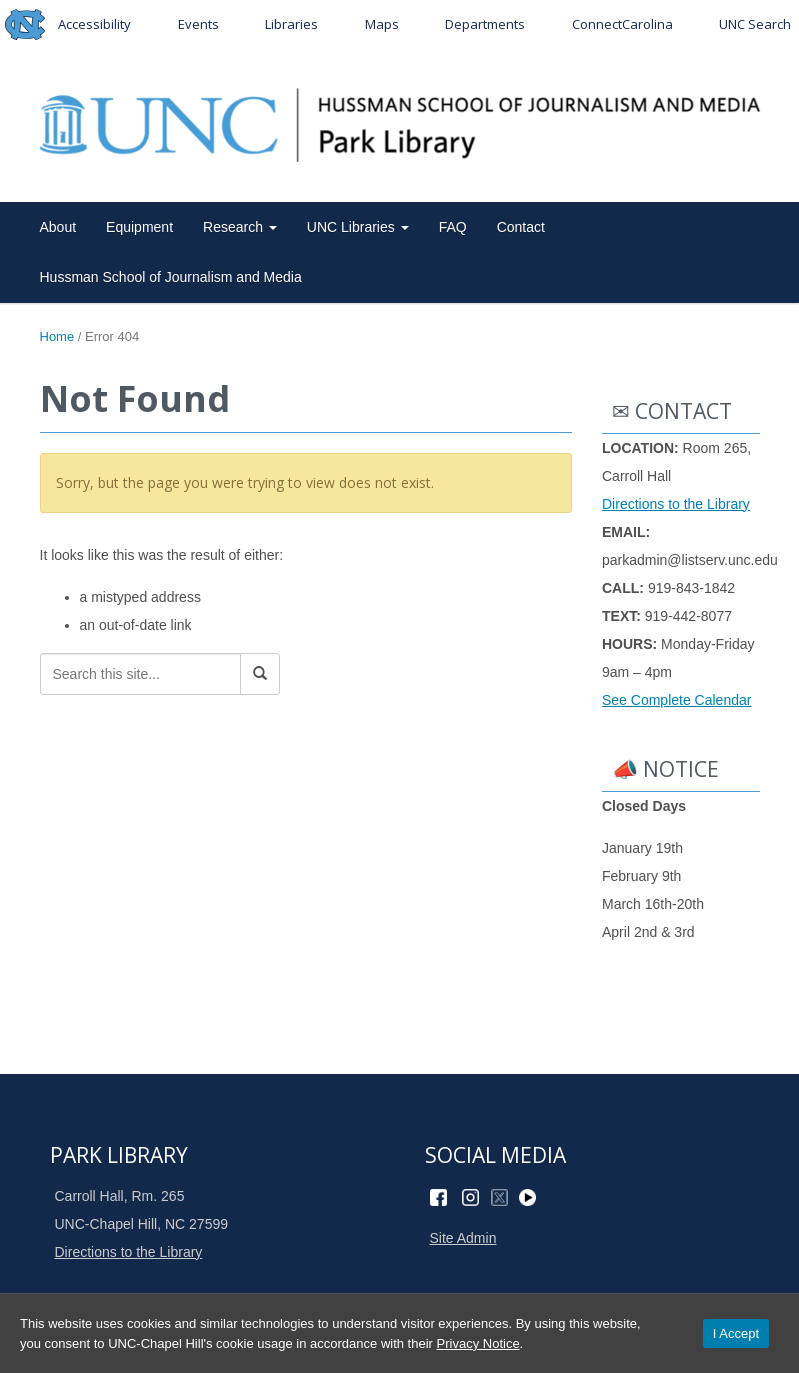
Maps (382, 24)
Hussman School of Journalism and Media (171, 277)
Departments (485, 24)
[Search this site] (140, 674)
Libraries (291, 24)
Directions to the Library (676, 504)
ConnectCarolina (622, 24)
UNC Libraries (358, 227)
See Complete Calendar (676, 700)
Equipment (139, 227)
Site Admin (463, 1238)
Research (240, 227)
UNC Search (755, 24)
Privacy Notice (478, 1343)
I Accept (736, 1333)
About (58, 227)
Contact (521, 227)
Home (57, 336)
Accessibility (94, 24)
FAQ (453, 227)
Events (198, 24)
